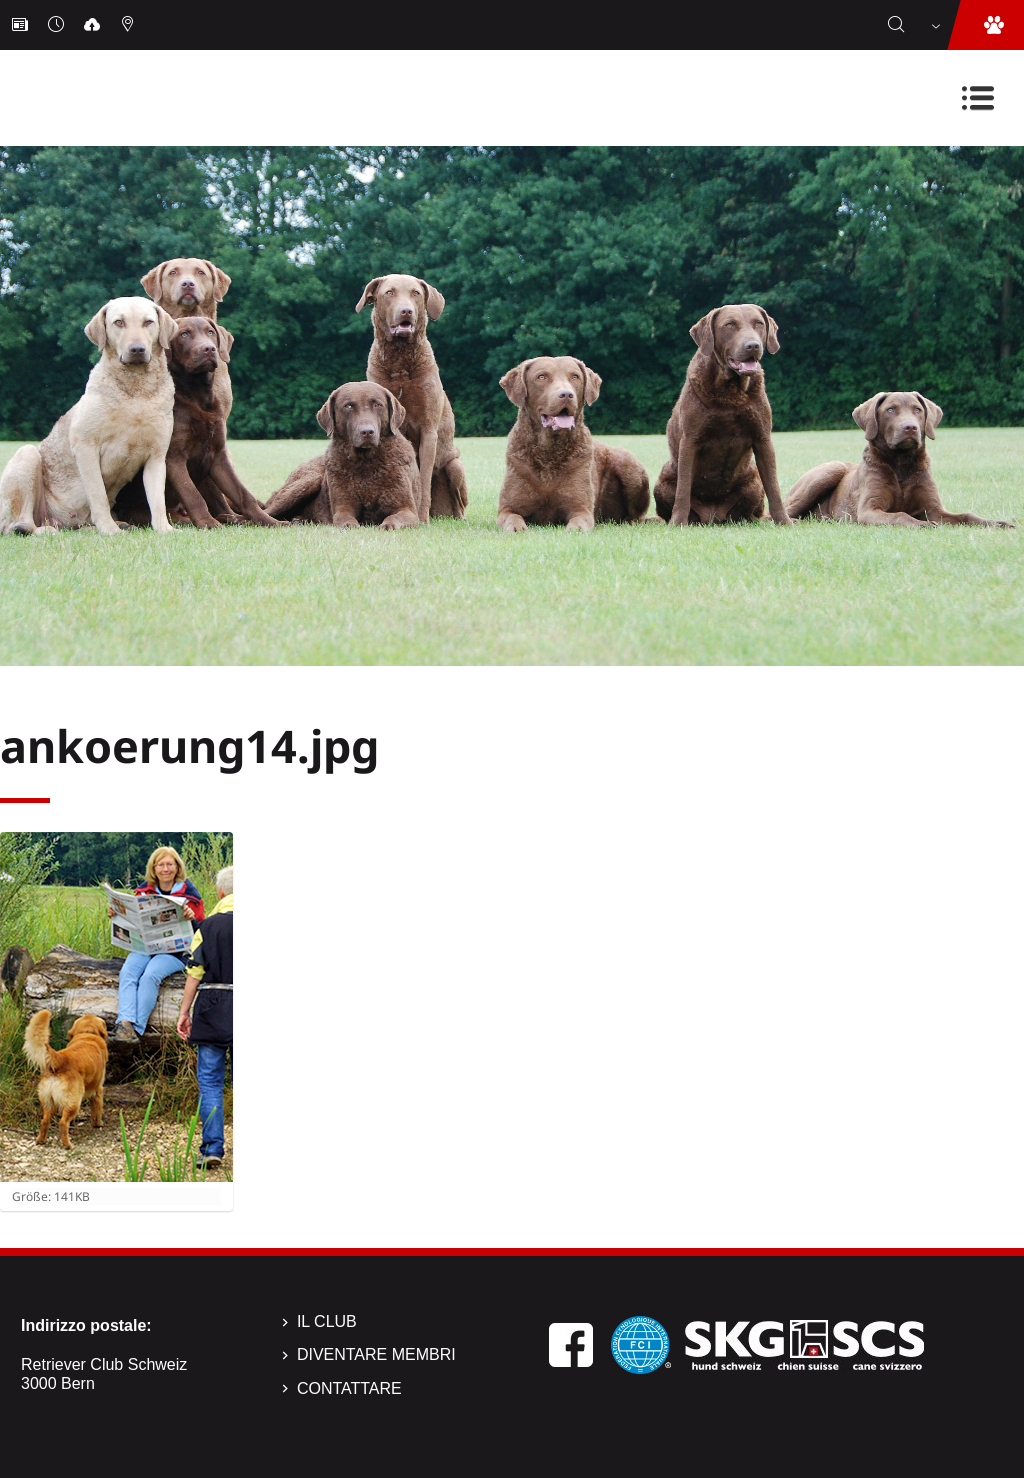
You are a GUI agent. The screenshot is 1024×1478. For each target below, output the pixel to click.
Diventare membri (376, 1354)
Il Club (327, 1321)
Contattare (349, 1388)
